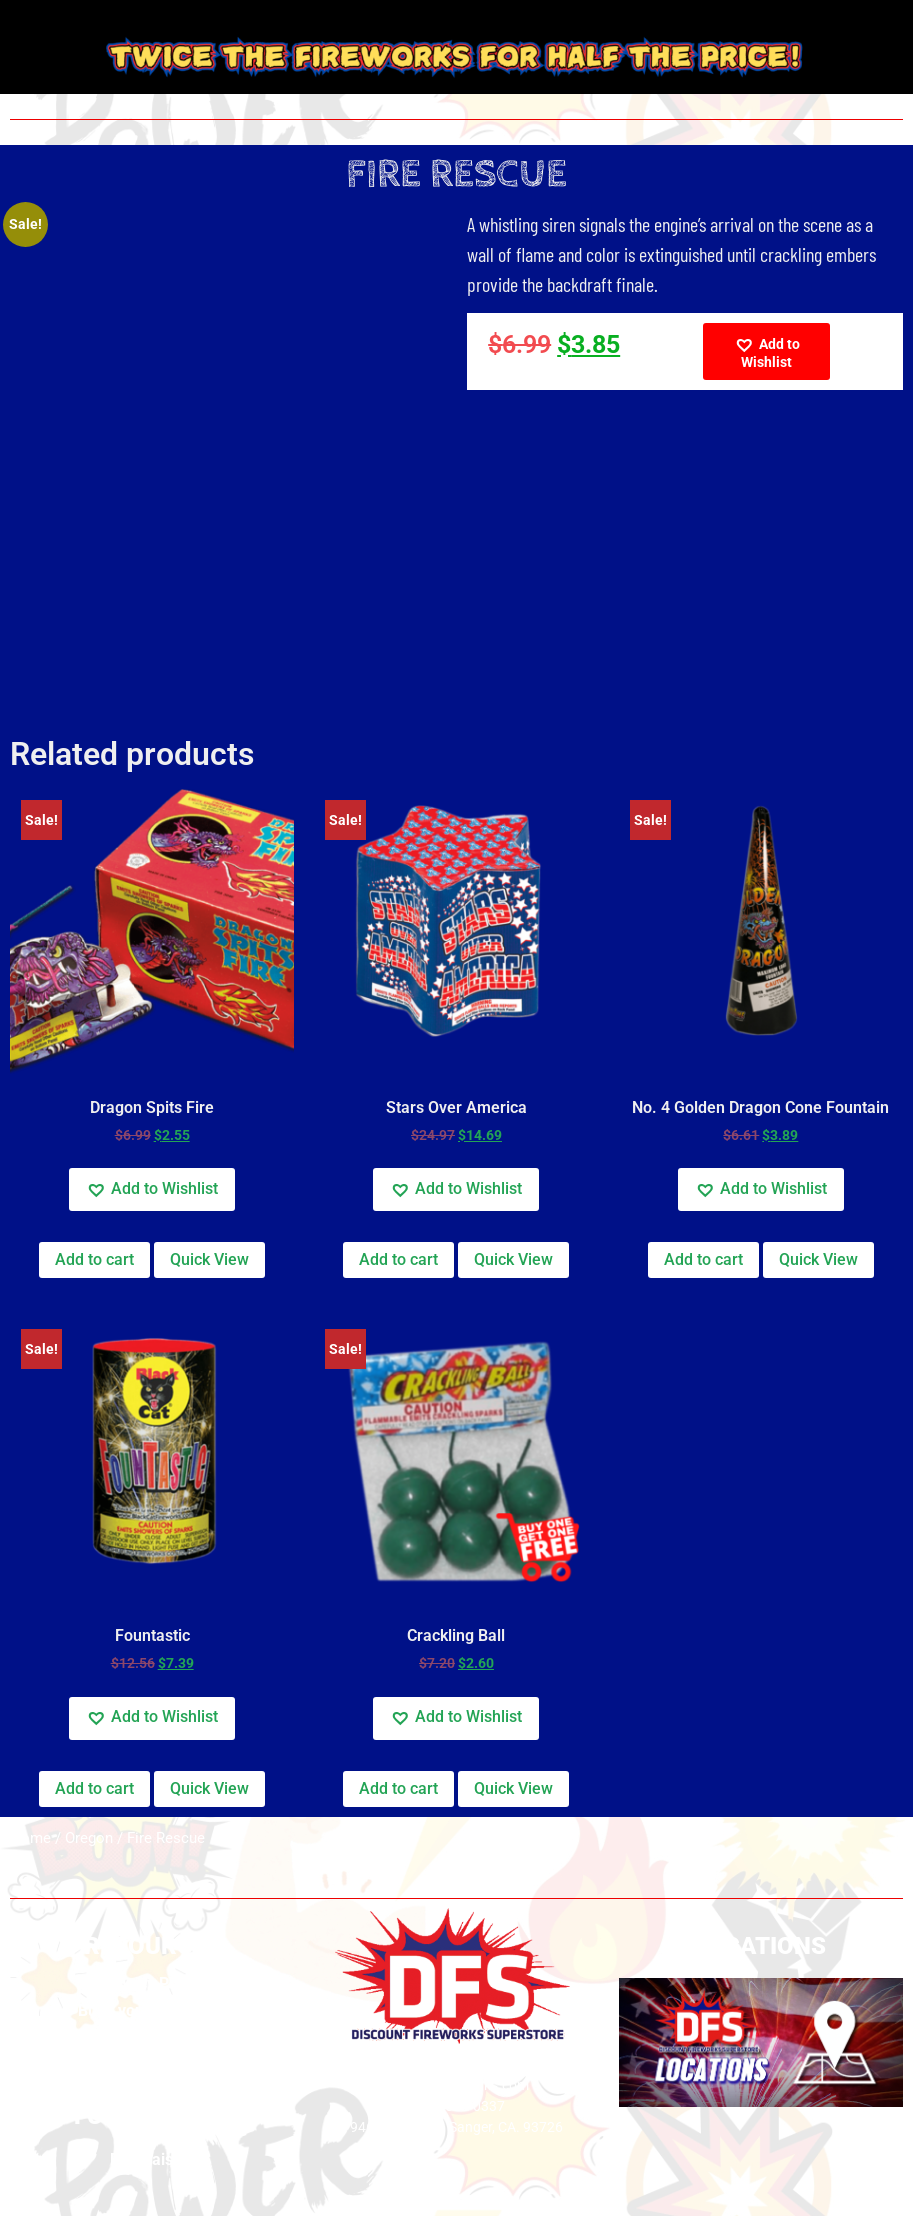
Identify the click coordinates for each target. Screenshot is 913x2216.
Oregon (89, 1838)
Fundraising (152, 2159)
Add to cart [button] (94, 1259)
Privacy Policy (152, 1983)
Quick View (209, 1259)
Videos (152, 2063)
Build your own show (152, 2010)
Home (30, 1838)
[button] (766, 351)
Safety (152, 2036)
